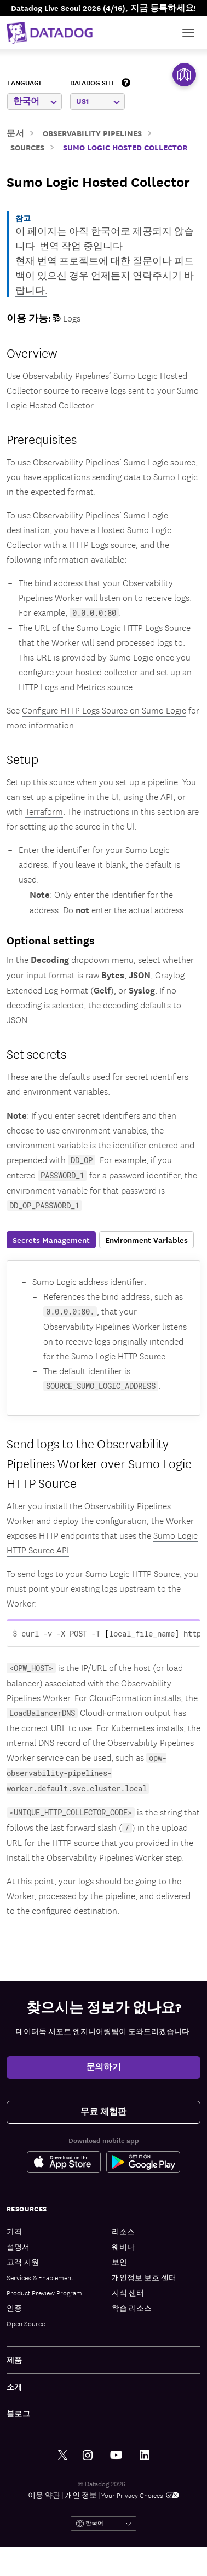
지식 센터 (128, 2292)
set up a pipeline (147, 781)
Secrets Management (51, 1240)
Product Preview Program (44, 2292)
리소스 (123, 2231)
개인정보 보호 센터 (144, 2277)
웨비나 (123, 2246)
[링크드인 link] (145, 2455)
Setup (22, 758)
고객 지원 (23, 2262)
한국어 (35, 101)
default (158, 864)
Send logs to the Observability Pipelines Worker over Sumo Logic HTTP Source (99, 1463)
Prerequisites (42, 438)
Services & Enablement (40, 2277)
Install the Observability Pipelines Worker (85, 1857)
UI (115, 796)
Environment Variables (146, 1240)
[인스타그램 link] (88, 2455)
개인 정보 (81, 2495)
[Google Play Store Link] (143, 2162)
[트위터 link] (62, 2455)
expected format (62, 491)
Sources (27, 147)
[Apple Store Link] (66, 2162)
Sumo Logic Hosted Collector (125, 147)
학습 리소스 (132, 2308)
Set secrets (36, 1053)
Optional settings (51, 940)
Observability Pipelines (92, 132)
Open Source (26, 2323)
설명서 (18, 2246)
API (166, 796)
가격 (14, 2231)
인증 (14, 2308)
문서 (15, 132)
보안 (119, 2262)
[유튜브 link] (116, 2455)
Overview (32, 352)
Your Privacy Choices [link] (140, 2495)
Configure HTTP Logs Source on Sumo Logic (104, 709)
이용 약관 (44, 2495)
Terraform (44, 810)
